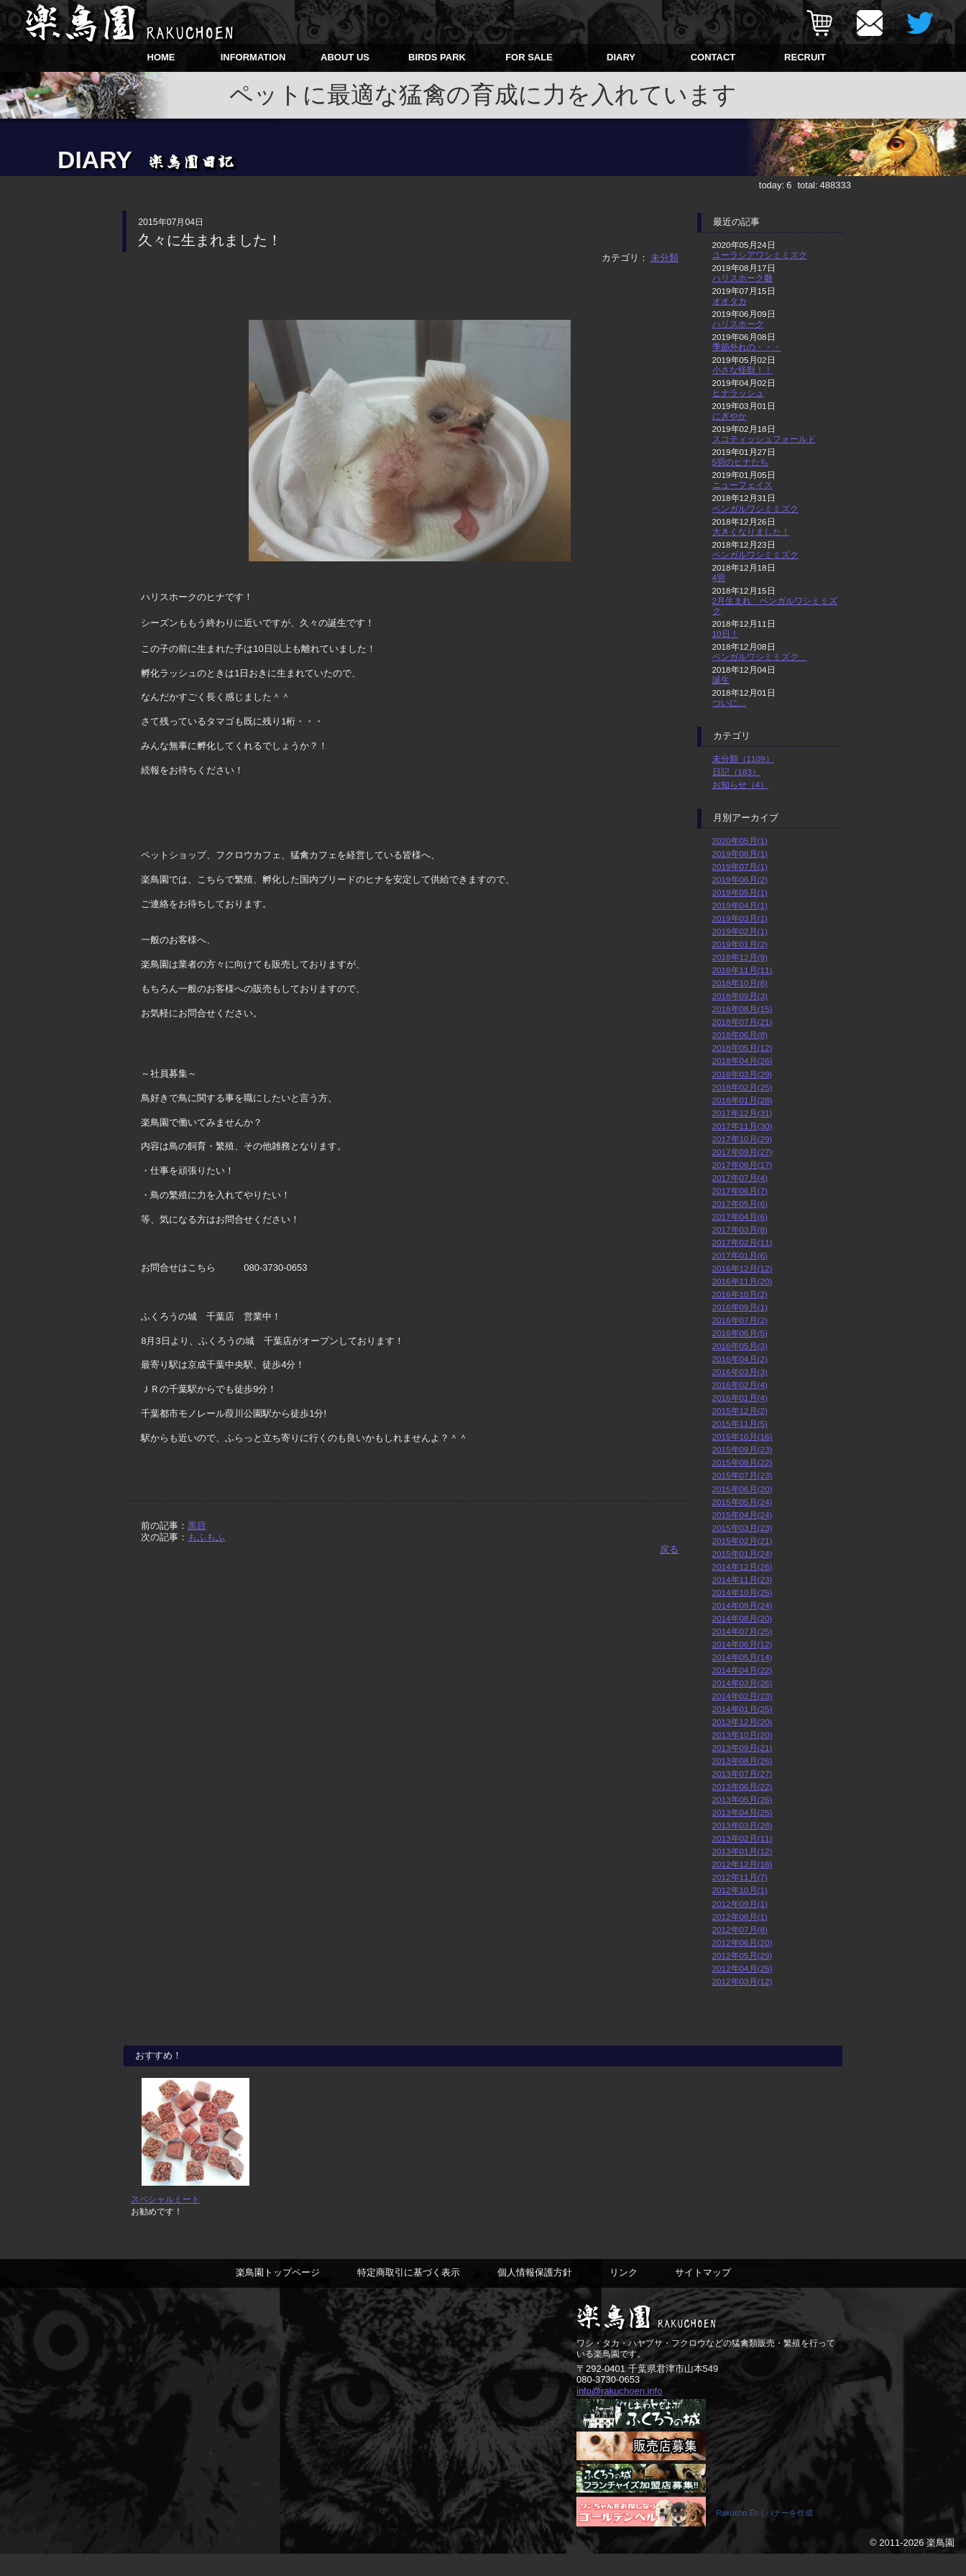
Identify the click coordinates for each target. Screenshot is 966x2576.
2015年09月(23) (742, 1449)
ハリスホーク (738, 323)
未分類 (664, 257)
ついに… (729, 702)
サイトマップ (703, 2293)
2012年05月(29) (742, 1955)
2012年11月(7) (740, 1877)
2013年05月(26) (742, 1799)
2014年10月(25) (742, 1592)
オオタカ (729, 300)
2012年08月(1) (740, 1916)
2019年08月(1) (740, 853)
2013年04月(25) (742, 1812)
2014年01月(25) (742, 1709)
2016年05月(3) (740, 1346)
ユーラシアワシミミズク (759, 254)
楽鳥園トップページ (278, 2293)
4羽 (719, 577)
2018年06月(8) (740, 1034)
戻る (669, 1549)
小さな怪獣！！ (742, 369)
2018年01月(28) (742, 1100)
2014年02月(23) (742, 1696)
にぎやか (729, 415)
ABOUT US (345, 57)
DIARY (621, 57)
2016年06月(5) (740, 1333)
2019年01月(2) (740, 944)
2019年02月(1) (740, 931)
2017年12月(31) (742, 1113)
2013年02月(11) (742, 1838)
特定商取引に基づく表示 (408, 2293)
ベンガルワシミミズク (755, 508)
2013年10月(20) (742, 1734)
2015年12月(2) (740, 1410)
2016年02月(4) (740, 1384)
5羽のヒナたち (740, 461)
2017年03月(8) (740, 1229)
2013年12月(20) (742, 1721)
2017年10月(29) (742, 1139)
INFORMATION (253, 57)
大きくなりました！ (751, 531)
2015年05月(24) (742, 1501)
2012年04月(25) (742, 1968)
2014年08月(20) (742, 1618)
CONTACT (713, 57)
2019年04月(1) (740, 905)
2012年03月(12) (742, 1981)
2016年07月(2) (740, 1320)
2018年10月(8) (740, 983)
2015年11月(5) (740, 1423)
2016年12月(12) (742, 1268)
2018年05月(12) (742, 1047)
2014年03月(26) (742, 1683)
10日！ (725, 633)
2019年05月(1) (740, 892)
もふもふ (206, 1537)
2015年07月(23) (742, 1475)
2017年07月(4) (740, 1177)
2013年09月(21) (742, 1747)
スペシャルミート (165, 2220)
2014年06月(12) (742, 1644)
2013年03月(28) (742, 1825)
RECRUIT (805, 57)
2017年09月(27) (742, 1151)
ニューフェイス (742, 484)
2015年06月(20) (742, 1489)
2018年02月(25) (742, 1087)
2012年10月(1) (740, 1890)
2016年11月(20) (742, 1281)
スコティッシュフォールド (764, 438)
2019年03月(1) (740, 918)
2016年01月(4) (740, 1397)
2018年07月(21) (742, 1021)
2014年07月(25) (742, 1631)
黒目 (197, 1525)
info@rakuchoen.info (619, 2411)
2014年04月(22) (742, 1670)
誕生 (721, 679)
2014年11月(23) (742, 1579)
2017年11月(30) (742, 1126)
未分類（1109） (743, 758)
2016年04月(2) (740, 1358)
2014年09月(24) (742, 1605)
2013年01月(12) (742, 1851)
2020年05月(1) (740, 840)
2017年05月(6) (740, 1203)
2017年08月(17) (742, 1164)
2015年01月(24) (742, 1553)
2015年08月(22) (742, 1462)
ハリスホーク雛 (742, 277)
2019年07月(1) (740, 866)
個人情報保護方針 (534, 2293)
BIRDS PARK (437, 57)
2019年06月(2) (740, 879)
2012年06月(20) (742, 1942)
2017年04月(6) (740, 1216)
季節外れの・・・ (746, 346)
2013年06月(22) (742, 1786)
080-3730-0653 (608, 2401)
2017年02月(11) (742, 1242)
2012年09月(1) (740, 1903)
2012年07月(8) (740, 1929)
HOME (161, 57)
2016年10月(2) (740, 1294)
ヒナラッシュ (738, 392)
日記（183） (736, 771)
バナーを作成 (789, 2535)
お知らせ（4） (740, 784)
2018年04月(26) (742, 1060)
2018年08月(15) (742, 1008)
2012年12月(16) (742, 1864)
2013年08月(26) (742, 1760)
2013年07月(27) (742, 1773)
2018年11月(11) (742, 970)
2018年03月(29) (742, 1074)
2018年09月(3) (740, 995)
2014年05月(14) (742, 1657)
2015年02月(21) (742, 1540)
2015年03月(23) (742, 1527)
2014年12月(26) (742, 1566)
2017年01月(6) (740, 1255)
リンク (624, 2293)
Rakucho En (737, 2535)
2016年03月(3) (740, 1371)
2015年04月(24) (742, 1514)
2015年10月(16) (742, 1436)
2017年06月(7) (740, 1190)
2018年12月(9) (740, 957)
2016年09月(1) (740, 1307)
